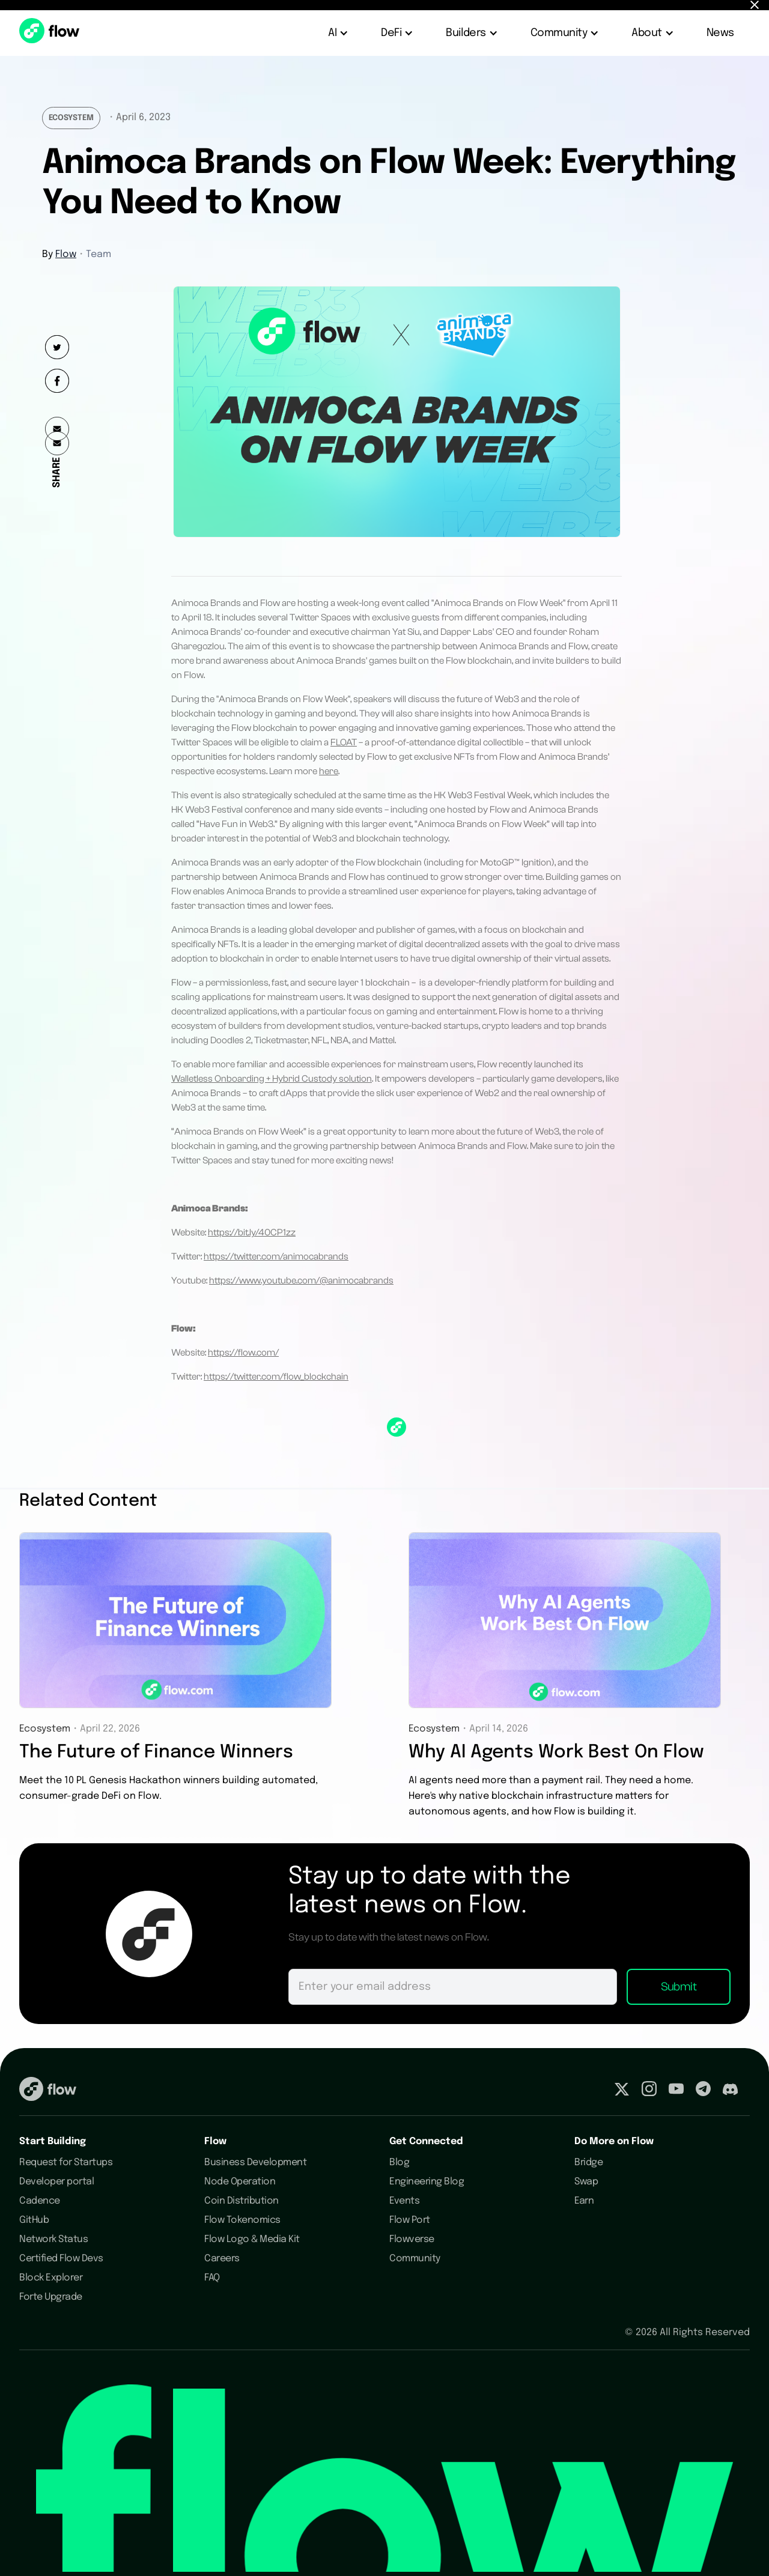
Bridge (588, 2162)
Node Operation (239, 2182)
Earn (584, 2201)
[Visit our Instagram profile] (649, 2091)
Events (404, 2201)
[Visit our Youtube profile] (676, 2091)
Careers (222, 2258)
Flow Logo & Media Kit (252, 2239)
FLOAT (343, 742)
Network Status (53, 2239)
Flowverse (411, 2239)
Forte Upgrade (50, 2297)
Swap (586, 2182)
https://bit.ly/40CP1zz (252, 1232)
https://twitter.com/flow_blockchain (276, 1376)
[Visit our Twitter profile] (622, 2091)
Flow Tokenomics (242, 2220)
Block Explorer (50, 2278)
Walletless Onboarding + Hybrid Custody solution (271, 1078)
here (328, 771)
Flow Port (409, 2220)
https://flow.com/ (243, 1352)
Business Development (255, 2162)
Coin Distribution (241, 2201)
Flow (65, 254)
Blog (399, 2162)
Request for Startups (65, 2162)
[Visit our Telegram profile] (703, 2091)
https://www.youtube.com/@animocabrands (301, 1280)
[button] (338, 33)
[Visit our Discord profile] (730, 2091)
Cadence (39, 2201)
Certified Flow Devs (61, 2258)
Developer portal (56, 2182)
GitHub (34, 2220)
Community (414, 2258)
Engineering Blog (426, 2182)
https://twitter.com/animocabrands (276, 1256)
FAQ (212, 2278)
